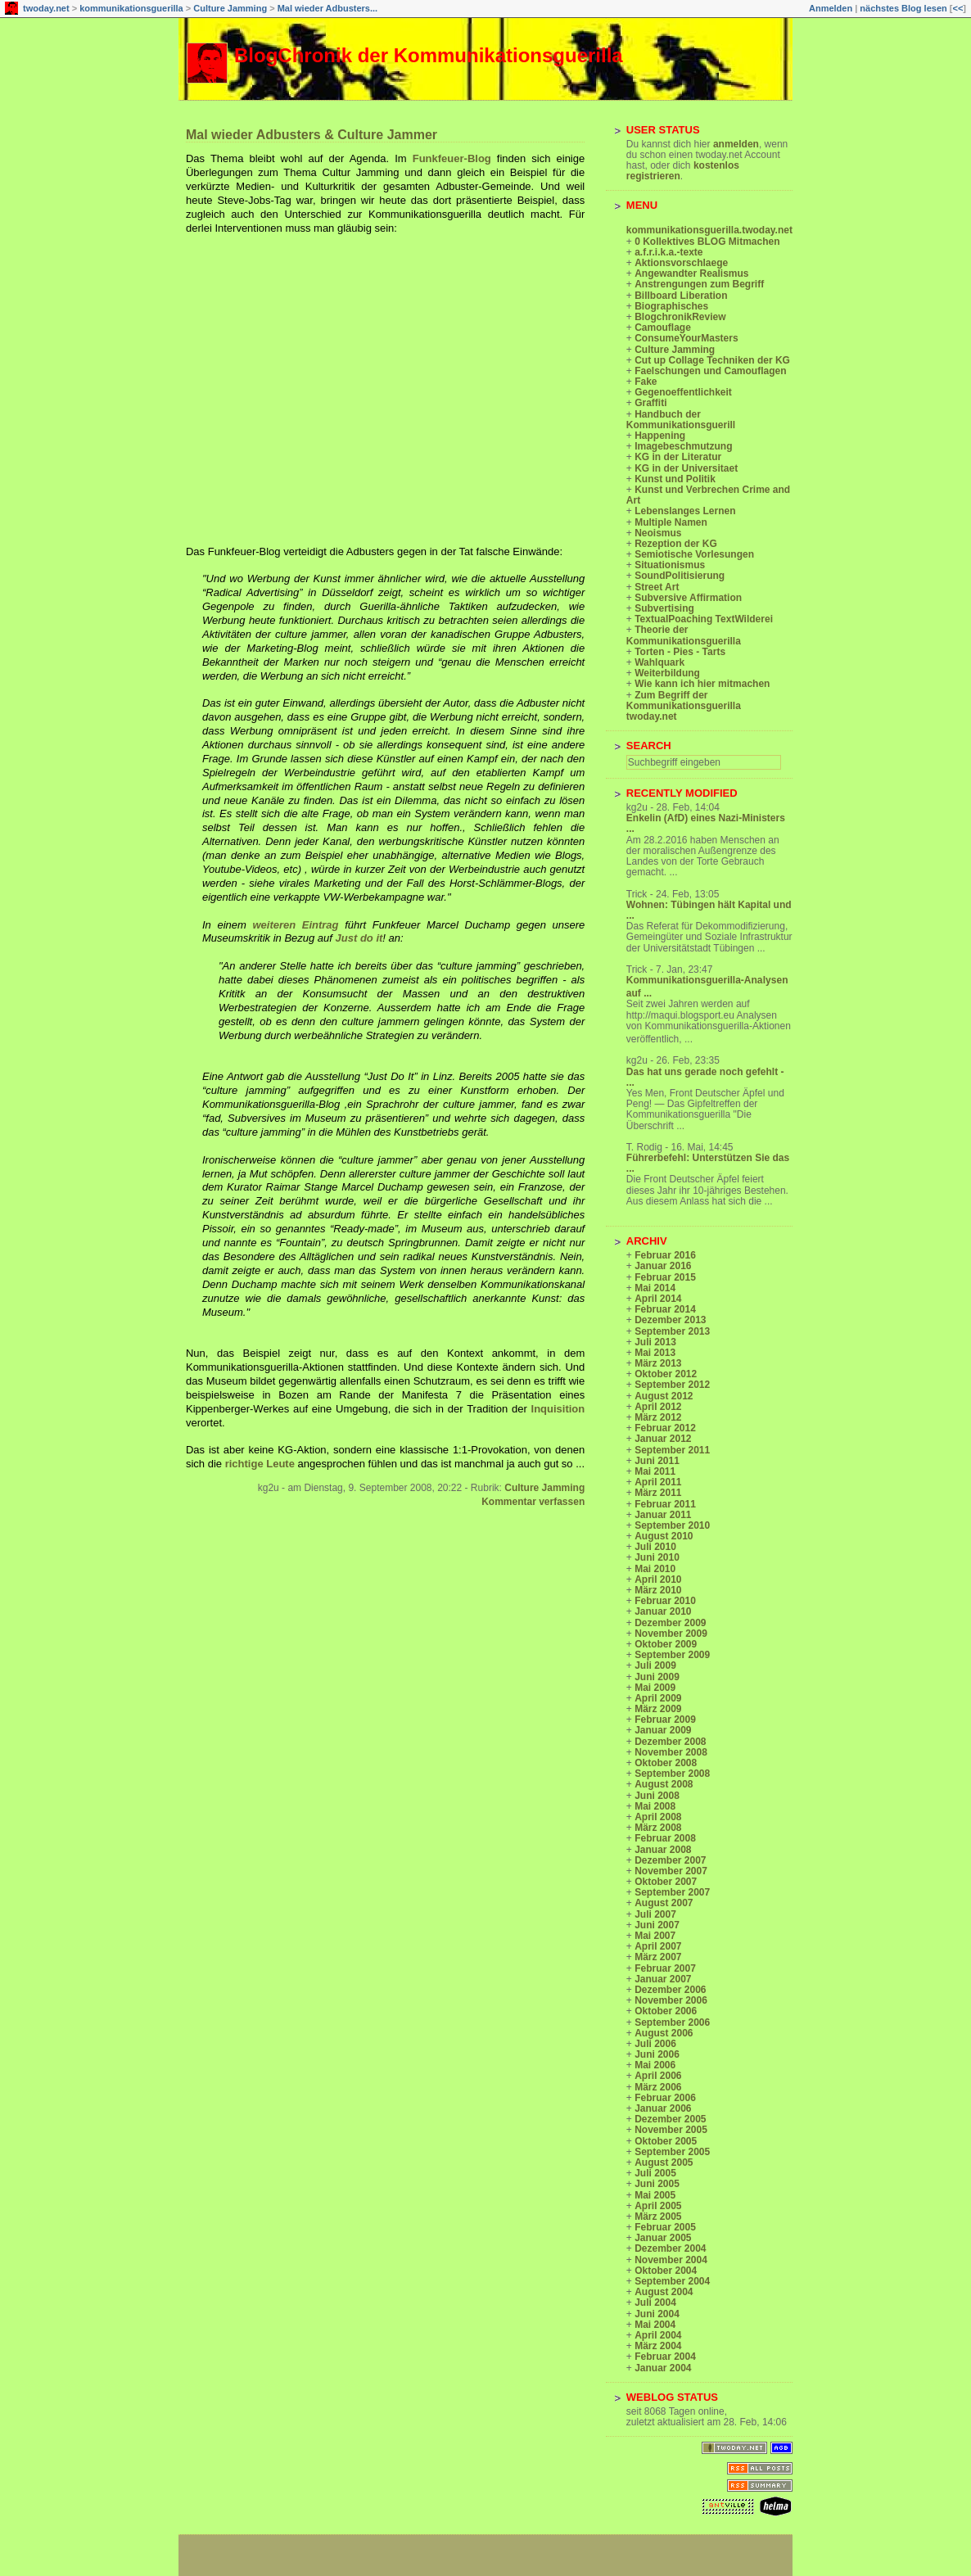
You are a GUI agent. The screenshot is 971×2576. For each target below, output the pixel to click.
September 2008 (672, 1773)
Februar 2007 (665, 1968)
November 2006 (671, 2000)
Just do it (359, 938)
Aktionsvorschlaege (681, 263)
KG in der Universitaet (686, 468)
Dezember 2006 (670, 1989)
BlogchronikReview (680, 317)
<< (957, 8)
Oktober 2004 (666, 2270)
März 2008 (658, 1827)
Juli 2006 (655, 2044)
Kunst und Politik (675, 479)
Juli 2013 (655, 1342)
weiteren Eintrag (298, 925)
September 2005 (672, 2152)
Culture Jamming (230, 8)
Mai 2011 (655, 1471)
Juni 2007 (657, 1925)
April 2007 (658, 1946)
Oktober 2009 (666, 1644)
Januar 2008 (663, 1849)
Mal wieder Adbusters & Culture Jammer (311, 135)
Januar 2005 (663, 2238)
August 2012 (664, 1396)
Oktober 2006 (666, 2011)
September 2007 (672, 1892)
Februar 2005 (665, 2227)
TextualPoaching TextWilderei (704, 619)
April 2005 (658, 2206)
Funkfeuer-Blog (455, 158)
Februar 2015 (665, 1277)
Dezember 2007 (670, 1860)
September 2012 (672, 1384)
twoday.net (46, 8)
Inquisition (558, 1409)
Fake (646, 381)
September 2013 (672, 1331)
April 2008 (658, 1817)
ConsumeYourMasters (686, 338)
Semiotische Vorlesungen (694, 554)
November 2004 (671, 2260)
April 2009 (658, 1698)
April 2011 (658, 1482)
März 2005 (658, 2216)
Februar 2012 (665, 1428)
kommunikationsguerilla (131, 8)
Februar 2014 (665, 1309)
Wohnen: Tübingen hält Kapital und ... (709, 910)
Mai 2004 (655, 2324)
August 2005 (664, 2162)
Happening (660, 435)
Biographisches (671, 306)
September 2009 (672, 1655)
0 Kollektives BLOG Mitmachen (707, 241)
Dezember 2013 (670, 1320)
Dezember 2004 (670, 2248)
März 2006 (658, 2087)
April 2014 (658, 1298)
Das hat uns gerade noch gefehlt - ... (705, 1077)
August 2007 (664, 1903)
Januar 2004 (663, 2368)
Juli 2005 (655, 2173)
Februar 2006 (665, 2098)
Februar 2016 (665, 1255)
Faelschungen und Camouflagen (710, 371)
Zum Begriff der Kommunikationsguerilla (683, 700)
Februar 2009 (665, 1719)
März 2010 (658, 1590)
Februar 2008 (665, 1838)
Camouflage (663, 327)
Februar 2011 (665, 1504)
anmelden (736, 144)
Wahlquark (659, 662)
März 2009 (658, 1709)
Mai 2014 (655, 1288)
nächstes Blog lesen (903, 8)
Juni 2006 (657, 2054)
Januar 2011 (663, 1515)
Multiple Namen (671, 522)
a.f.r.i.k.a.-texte (668, 252)
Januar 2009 (663, 1730)
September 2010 (672, 1525)
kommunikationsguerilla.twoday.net (709, 230)
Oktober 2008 (666, 1763)
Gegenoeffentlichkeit (683, 392)
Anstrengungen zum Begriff (699, 284)
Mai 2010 (655, 1569)
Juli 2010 (655, 1546)
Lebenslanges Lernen (685, 511)
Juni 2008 (657, 1795)
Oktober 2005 (666, 2141)
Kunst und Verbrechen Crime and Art (708, 495)
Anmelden (830, 8)
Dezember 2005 (670, 2119)
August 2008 (664, 1784)
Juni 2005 (657, 2184)
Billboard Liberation (681, 295)
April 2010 (658, 1579)
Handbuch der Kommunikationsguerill (680, 420)
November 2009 (671, 1633)
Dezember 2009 (670, 1623)
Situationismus (670, 565)
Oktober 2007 (666, 1881)
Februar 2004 (665, 2356)
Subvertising (664, 608)
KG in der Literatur (678, 457)
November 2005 (671, 2129)
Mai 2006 (655, 2065)
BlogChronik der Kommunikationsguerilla (428, 55)
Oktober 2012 (666, 1374)
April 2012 (658, 1406)
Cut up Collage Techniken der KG (712, 360)
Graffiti (650, 403)
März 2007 (658, 1957)
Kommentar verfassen (533, 1501)
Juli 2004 (655, 2302)
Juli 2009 (655, 1665)
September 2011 (672, 1450)
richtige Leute (261, 1463)
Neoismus (658, 533)
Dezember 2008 (670, 1741)
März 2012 (658, 1417)
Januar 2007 (663, 1979)
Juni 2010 (657, 1557)
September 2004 (672, 2281)
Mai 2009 (655, 1687)
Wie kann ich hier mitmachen (702, 683)
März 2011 (658, 1492)
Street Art (657, 587)
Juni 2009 (657, 1677)
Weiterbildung (667, 673)
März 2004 (658, 2346)
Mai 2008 (655, 1806)
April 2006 (658, 2075)
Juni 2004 (657, 2314)
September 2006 (672, 2022)
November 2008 (671, 1752)
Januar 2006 (663, 2108)
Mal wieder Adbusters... (327, 8)
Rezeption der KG (676, 543)
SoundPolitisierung (680, 575)
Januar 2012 (663, 1438)
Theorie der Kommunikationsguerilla (683, 635)
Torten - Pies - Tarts (680, 652)
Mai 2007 (655, 1935)
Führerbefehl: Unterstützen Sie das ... (707, 1163)
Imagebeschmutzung (683, 446)
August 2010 (664, 1536)
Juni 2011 (657, 1461)
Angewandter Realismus (691, 273)
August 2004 (664, 2292)
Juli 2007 (655, 1914)
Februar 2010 (665, 1601)
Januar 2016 (663, 1266)
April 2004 (658, 2335)
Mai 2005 (655, 2195)
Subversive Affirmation (688, 597)
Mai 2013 (655, 1352)
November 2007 (671, 1871)
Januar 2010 (663, 1611)
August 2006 (664, 2033)
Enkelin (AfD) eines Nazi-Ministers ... (705, 823)
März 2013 (658, 1363)
